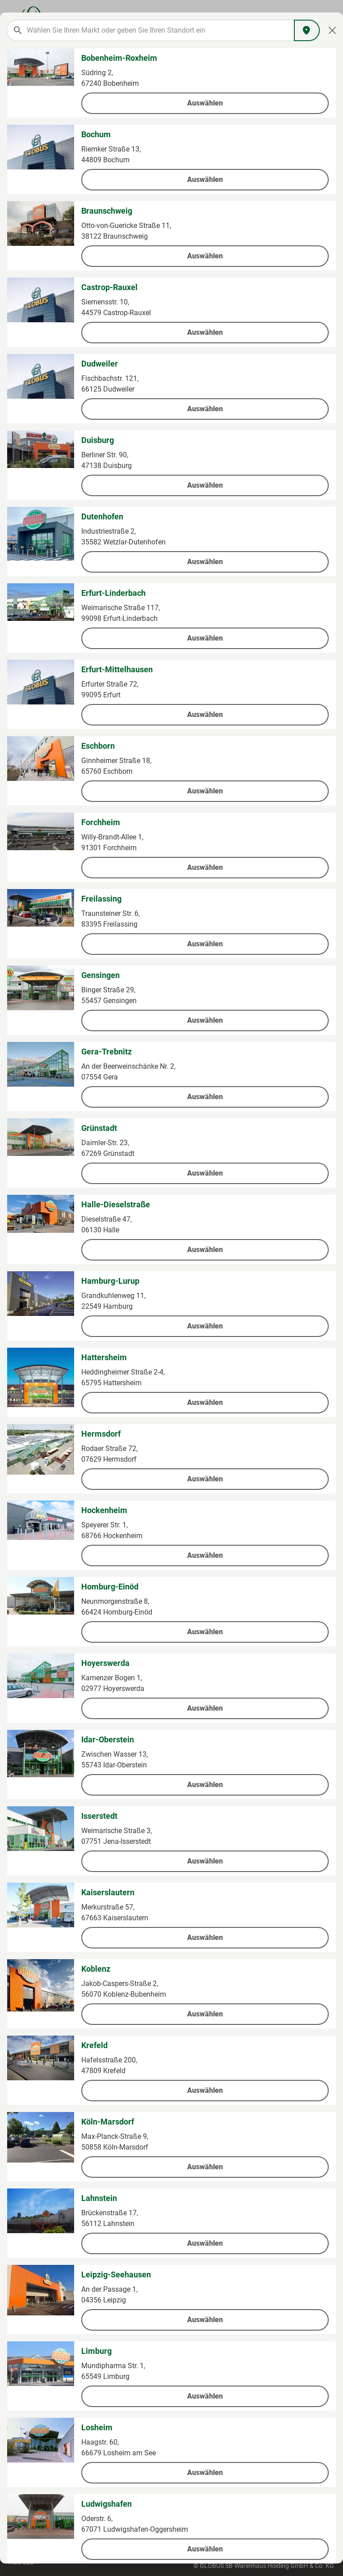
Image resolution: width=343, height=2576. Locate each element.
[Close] (332, 30)
